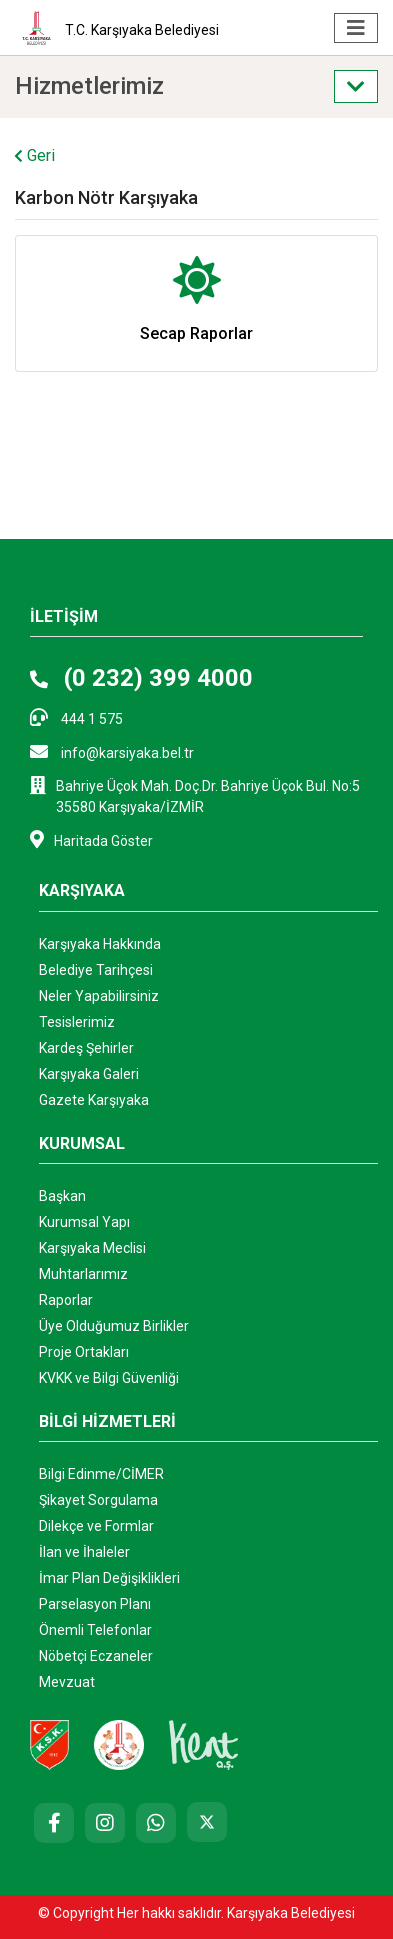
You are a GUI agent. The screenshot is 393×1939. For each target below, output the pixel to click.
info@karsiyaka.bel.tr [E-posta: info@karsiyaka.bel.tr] (112, 751)
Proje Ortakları (84, 1352)
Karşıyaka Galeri (89, 1074)
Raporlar (66, 1300)
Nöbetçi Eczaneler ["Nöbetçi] (96, 1656)
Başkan (62, 1196)
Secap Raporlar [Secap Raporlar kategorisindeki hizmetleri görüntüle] (196, 333)
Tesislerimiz (77, 1022)
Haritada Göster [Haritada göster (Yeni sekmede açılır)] (91, 839)
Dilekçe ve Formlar (96, 1526)
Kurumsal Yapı (84, 1222)
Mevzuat (67, 1682)
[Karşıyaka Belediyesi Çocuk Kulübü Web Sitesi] (119, 1744)
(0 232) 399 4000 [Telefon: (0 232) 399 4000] (141, 678)
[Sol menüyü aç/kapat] (356, 86)
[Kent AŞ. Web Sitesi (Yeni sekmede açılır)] (204, 1744)
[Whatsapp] (156, 1823)
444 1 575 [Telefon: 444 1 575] (76, 717)
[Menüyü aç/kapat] (356, 28)
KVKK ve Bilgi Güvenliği (109, 1378)
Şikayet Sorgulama (98, 1500)
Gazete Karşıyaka (94, 1100)
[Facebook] (54, 1823)
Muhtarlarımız (83, 1274)
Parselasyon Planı (95, 1604)
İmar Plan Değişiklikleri (109, 1578)
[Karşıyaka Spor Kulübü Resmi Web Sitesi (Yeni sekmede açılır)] (49, 1744)
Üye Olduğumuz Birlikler (114, 1326)
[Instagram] (105, 1823)
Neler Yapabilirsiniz (99, 996)
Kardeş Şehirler (86, 1048)
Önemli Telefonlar (95, 1630)
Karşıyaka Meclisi (92, 1248)
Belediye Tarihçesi (96, 970)
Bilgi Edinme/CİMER (101, 1474)
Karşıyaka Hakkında (100, 944)
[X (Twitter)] (207, 1822)
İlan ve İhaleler (84, 1552)
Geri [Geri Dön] (34, 155)
